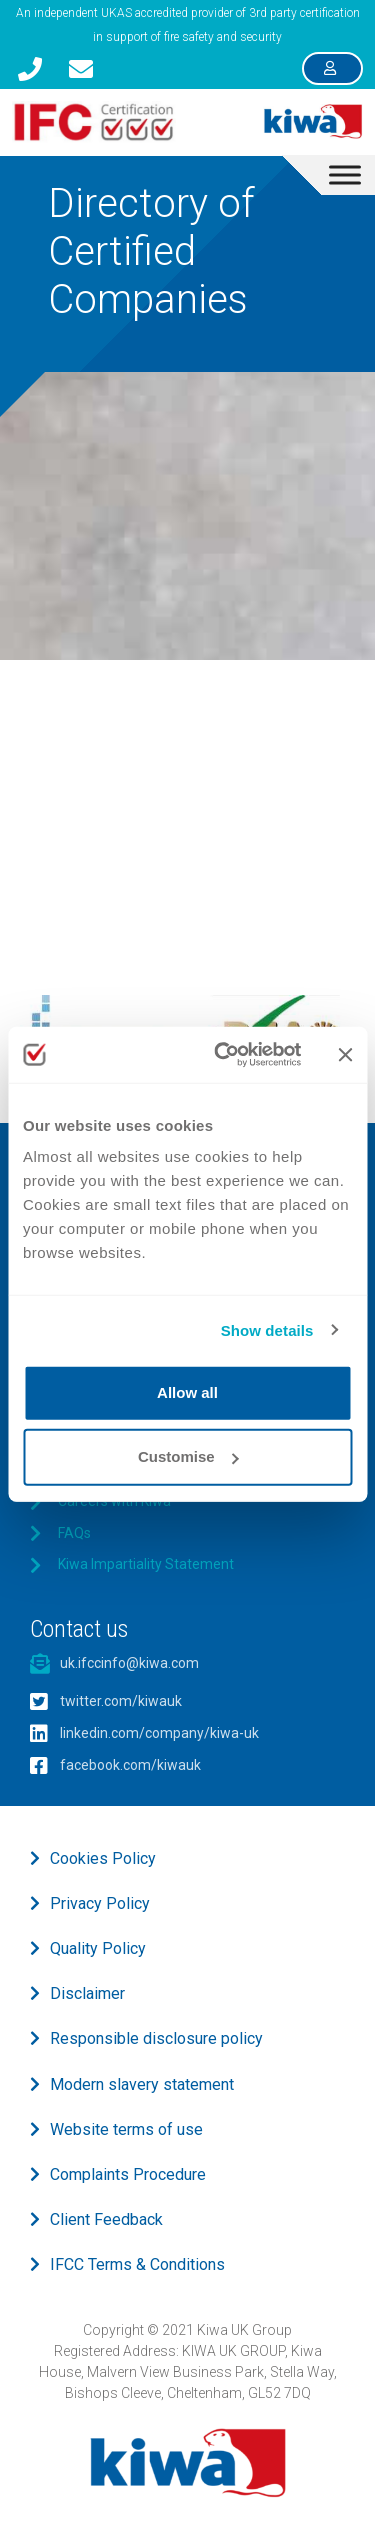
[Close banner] (345, 1055)
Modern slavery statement (142, 2084)
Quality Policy (98, 1948)
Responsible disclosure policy (156, 2038)
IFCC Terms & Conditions (137, 2264)
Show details (267, 1329)
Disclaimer (87, 1993)
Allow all (187, 1392)
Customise (188, 1456)
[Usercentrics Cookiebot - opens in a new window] (223, 1055)
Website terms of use (126, 2129)
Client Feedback (106, 2219)
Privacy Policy (100, 1903)
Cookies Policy (103, 1858)
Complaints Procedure (128, 2174)
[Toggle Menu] (345, 174)
